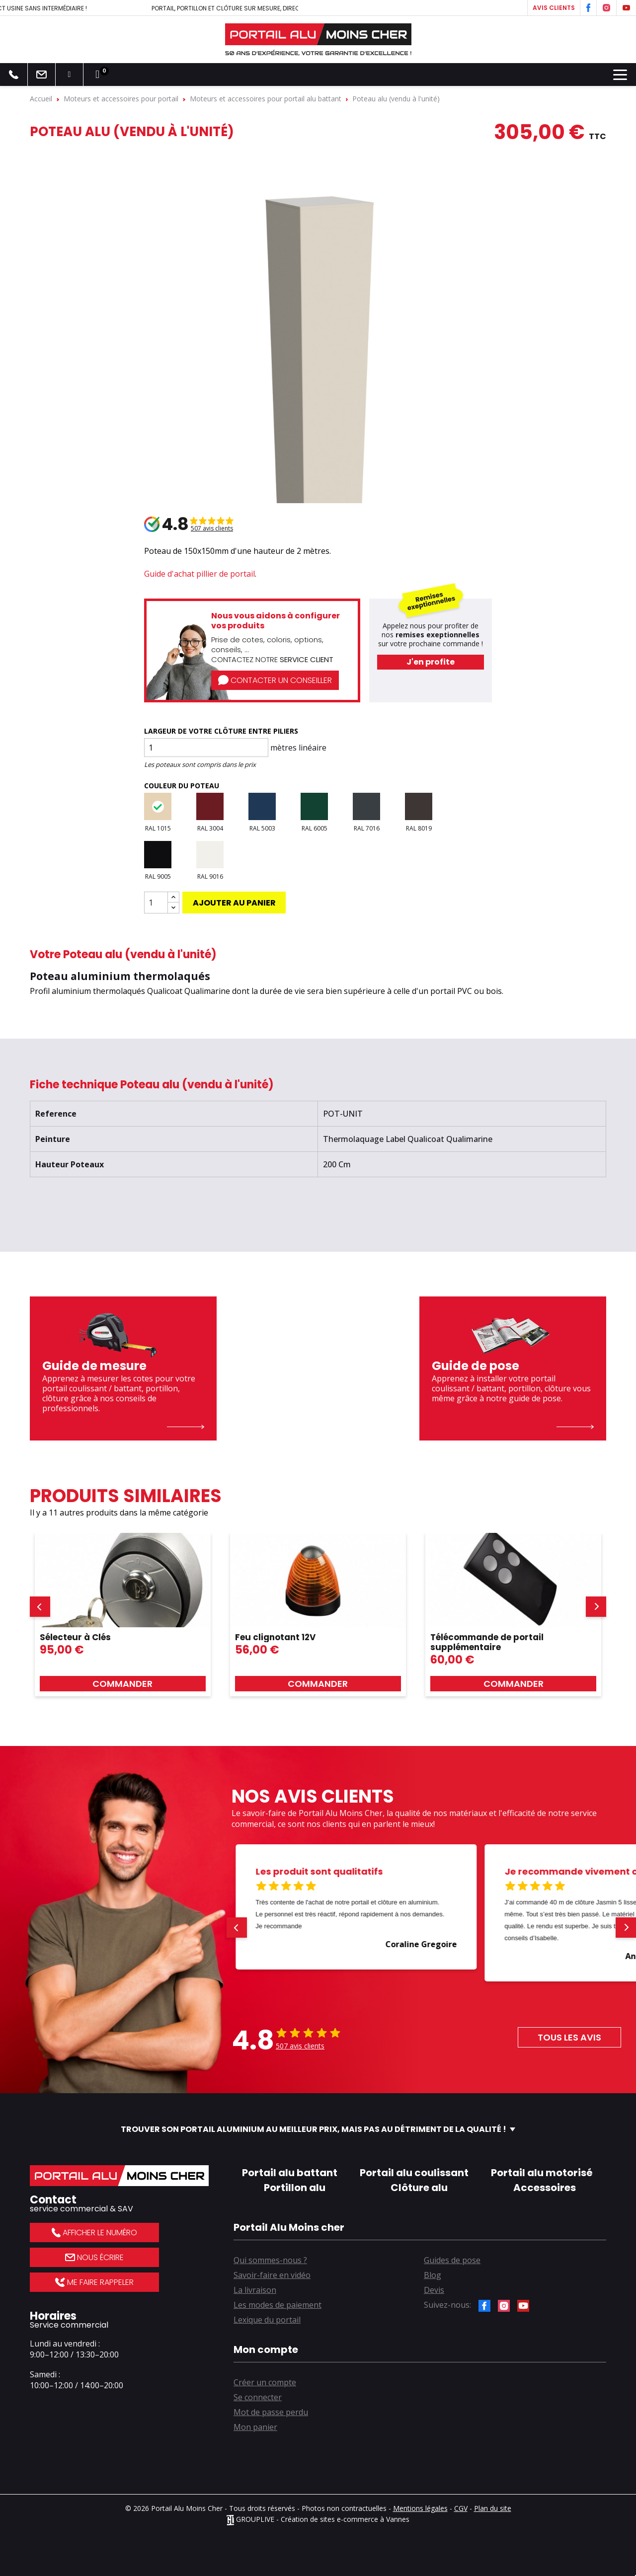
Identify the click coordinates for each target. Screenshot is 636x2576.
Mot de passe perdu (271, 2412)
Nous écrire (94, 2257)
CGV (461, 2508)
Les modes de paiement (277, 2304)
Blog (432, 2275)
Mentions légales (420, 2508)
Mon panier (255, 2427)
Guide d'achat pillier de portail (199, 573)
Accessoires (544, 2188)
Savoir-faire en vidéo (272, 2275)
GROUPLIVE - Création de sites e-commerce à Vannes (318, 2519)
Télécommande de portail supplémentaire (487, 1642)
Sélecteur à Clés (75, 1637)
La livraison (255, 2289)
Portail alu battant (289, 2173)
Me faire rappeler (94, 2282)
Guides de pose (452, 2260)
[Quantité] (156, 902)
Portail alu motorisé (542, 2173)
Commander (122, 1683)
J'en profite (430, 662)
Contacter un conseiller (275, 680)
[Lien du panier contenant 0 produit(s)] (97, 74)
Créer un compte (265, 2382)
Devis (434, 2289)
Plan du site (492, 2508)
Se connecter (258, 2397)
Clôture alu (419, 2188)
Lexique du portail (267, 2319)
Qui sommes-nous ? (270, 2260)
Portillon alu (294, 2188)
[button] (40, 1606)
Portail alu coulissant (414, 2173)
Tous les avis (569, 2037)
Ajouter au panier (234, 903)
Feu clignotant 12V (275, 1637)
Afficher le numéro (94, 2232)
